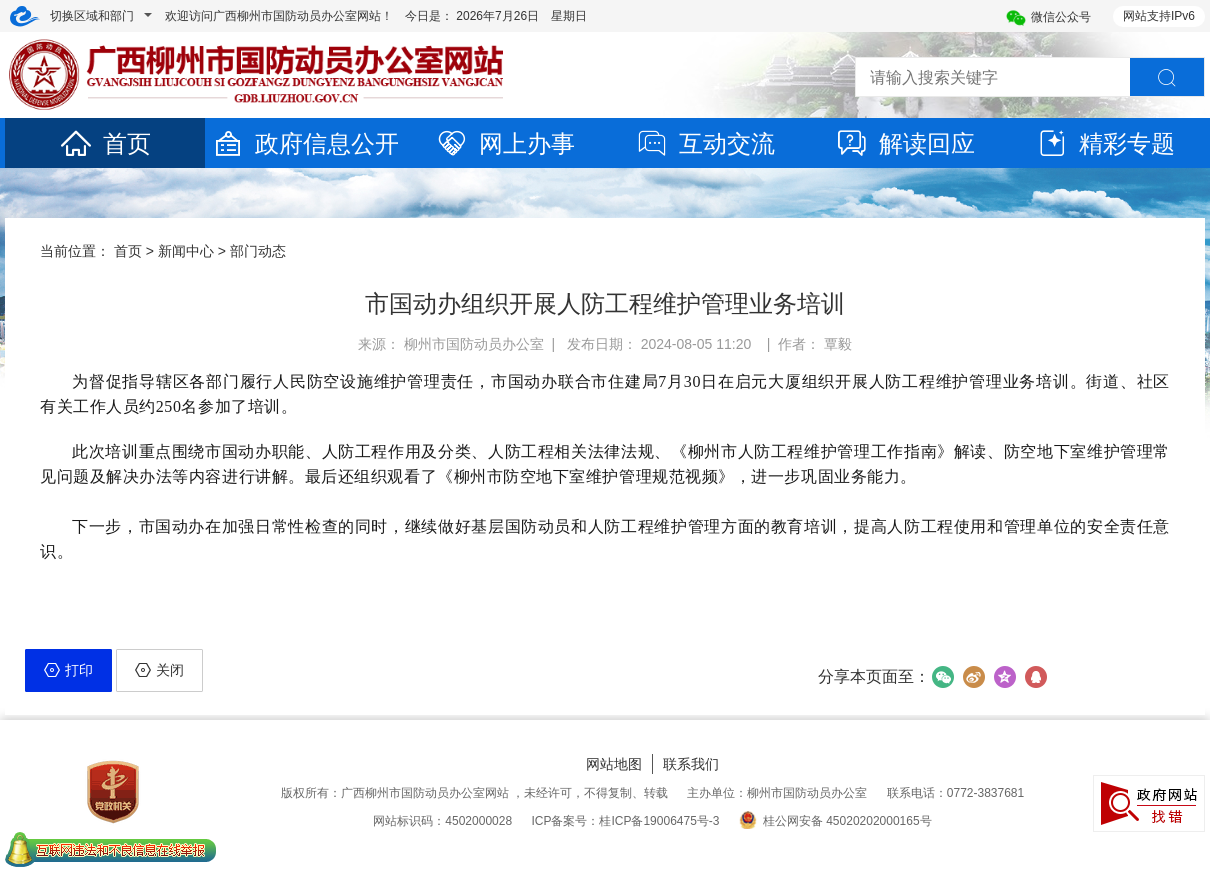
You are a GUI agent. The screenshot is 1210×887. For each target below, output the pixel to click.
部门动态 (258, 251)
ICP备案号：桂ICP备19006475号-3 (625, 821)
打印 (68, 670)
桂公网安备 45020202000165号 (835, 821)
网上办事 (505, 143)
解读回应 (905, 143)
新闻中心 (186, 251)
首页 (105, 143)
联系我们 (691, 764)
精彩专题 (1105, 143)
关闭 (159, 670)
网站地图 (614, 764)
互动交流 (705, 143)
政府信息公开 (305, 143)
